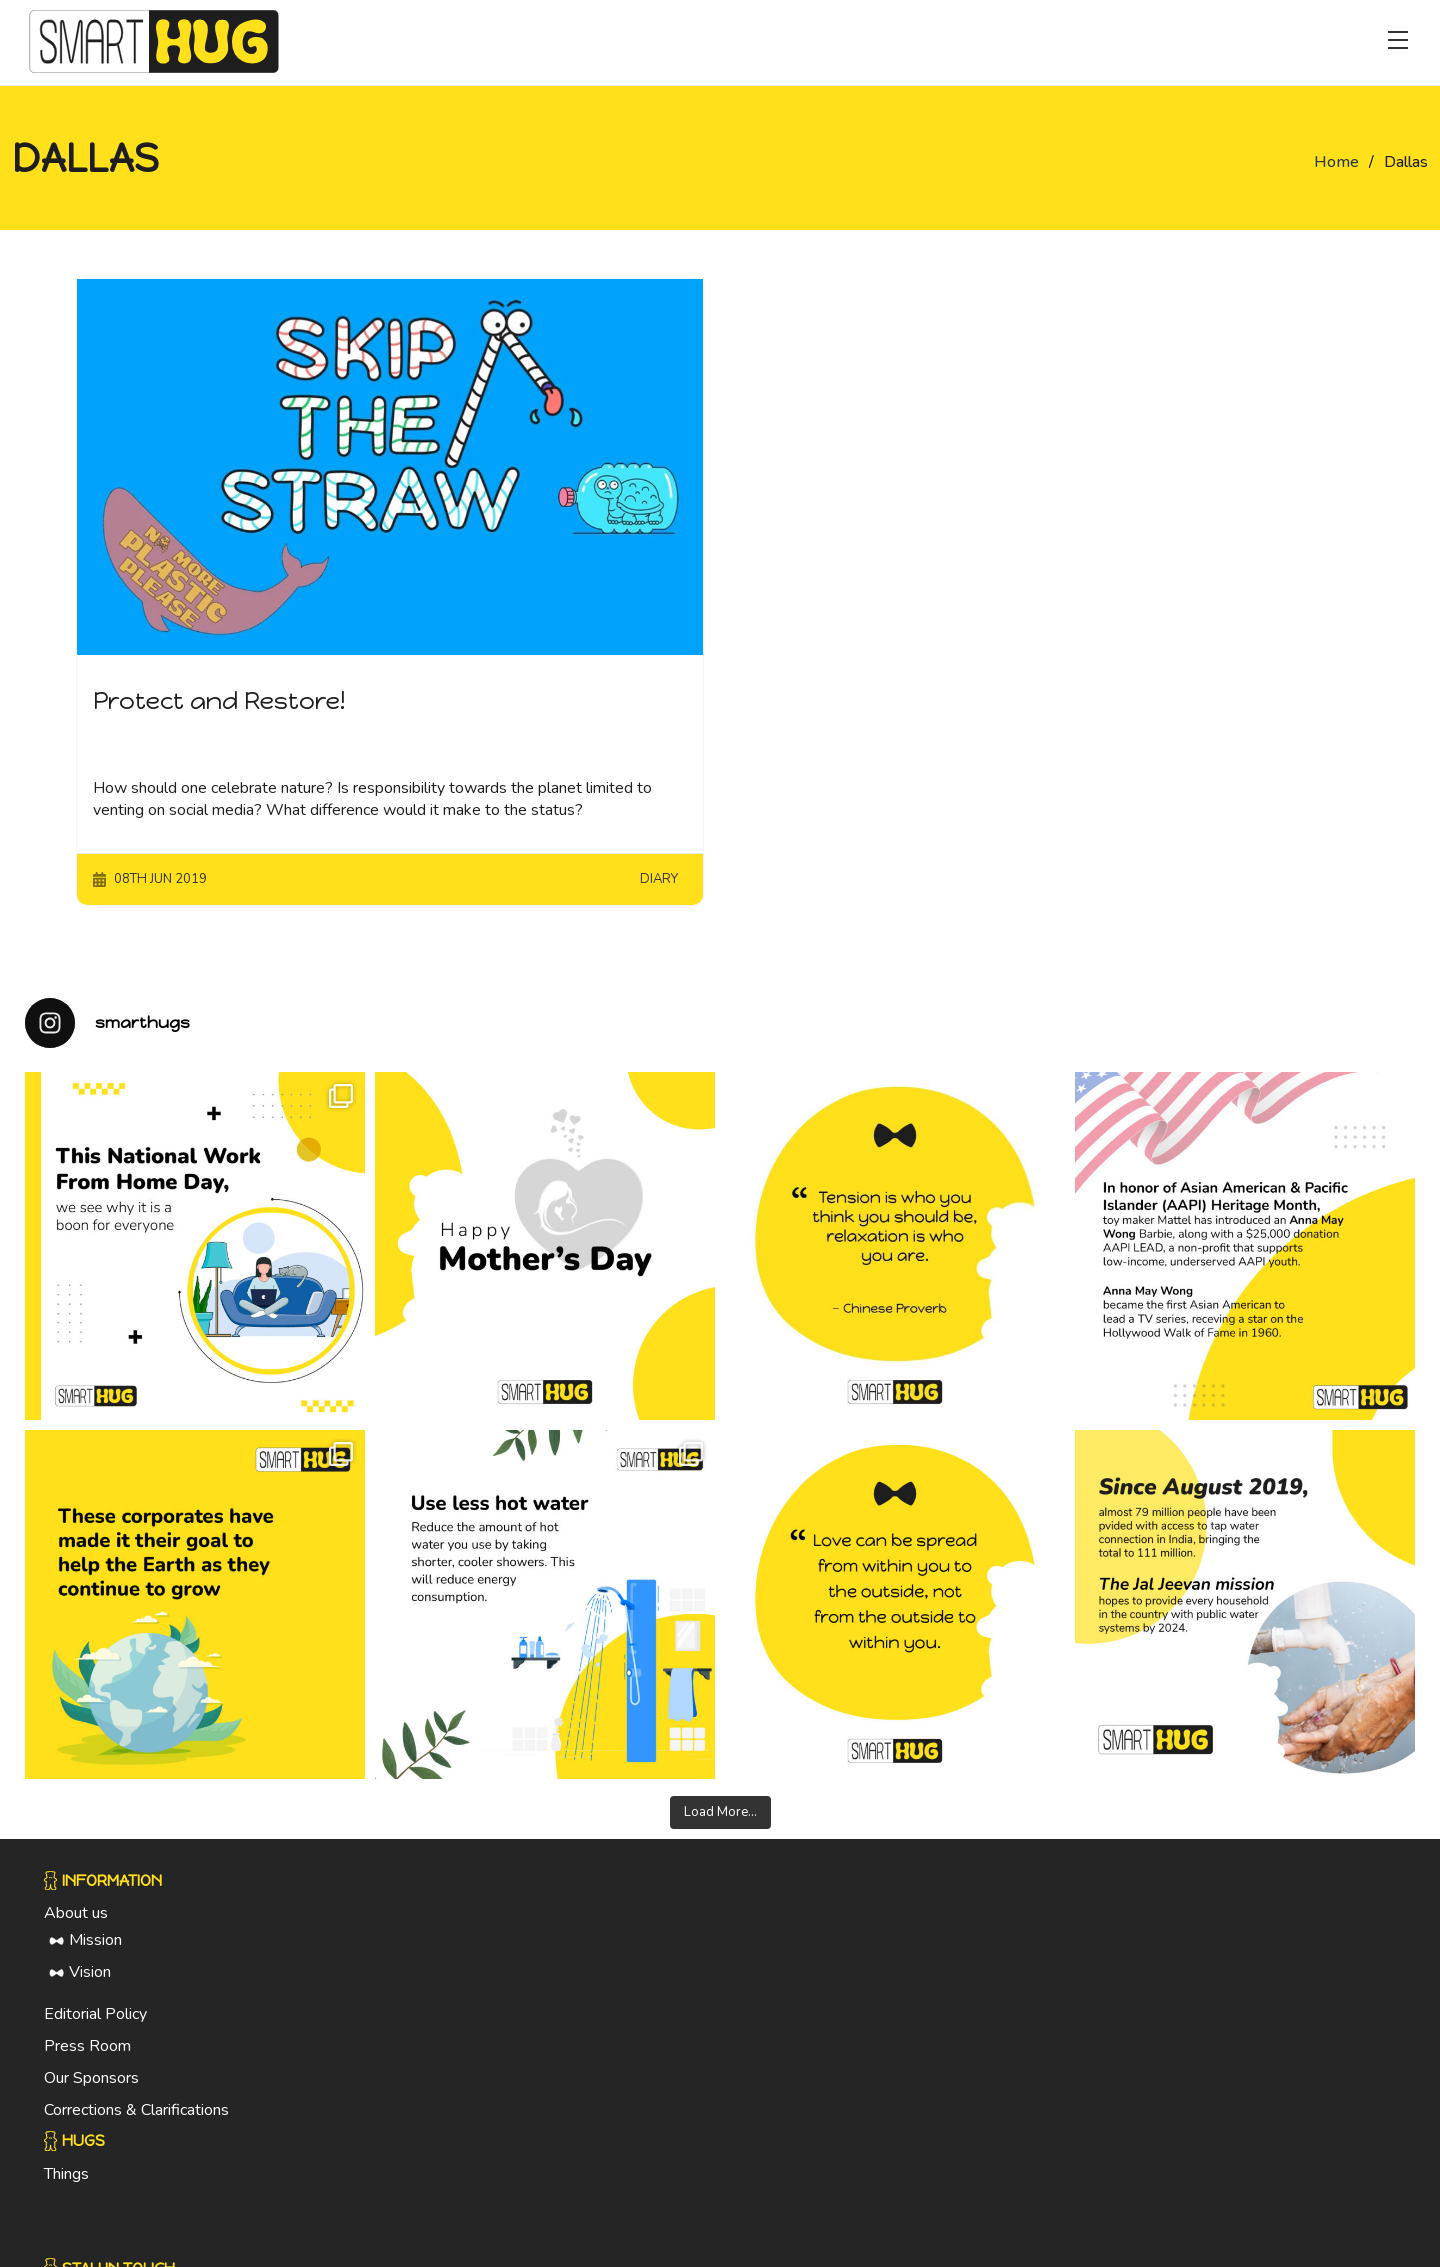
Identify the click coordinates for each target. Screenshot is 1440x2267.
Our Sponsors (91, 2087)
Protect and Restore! (219, 700)
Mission (95, 1949)
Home (1336, 162)
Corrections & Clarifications (136, 2119)
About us (76, 1922)
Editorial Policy (95, 2023)
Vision (90, 1981)
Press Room (87, 2055)
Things (66, 2182)
